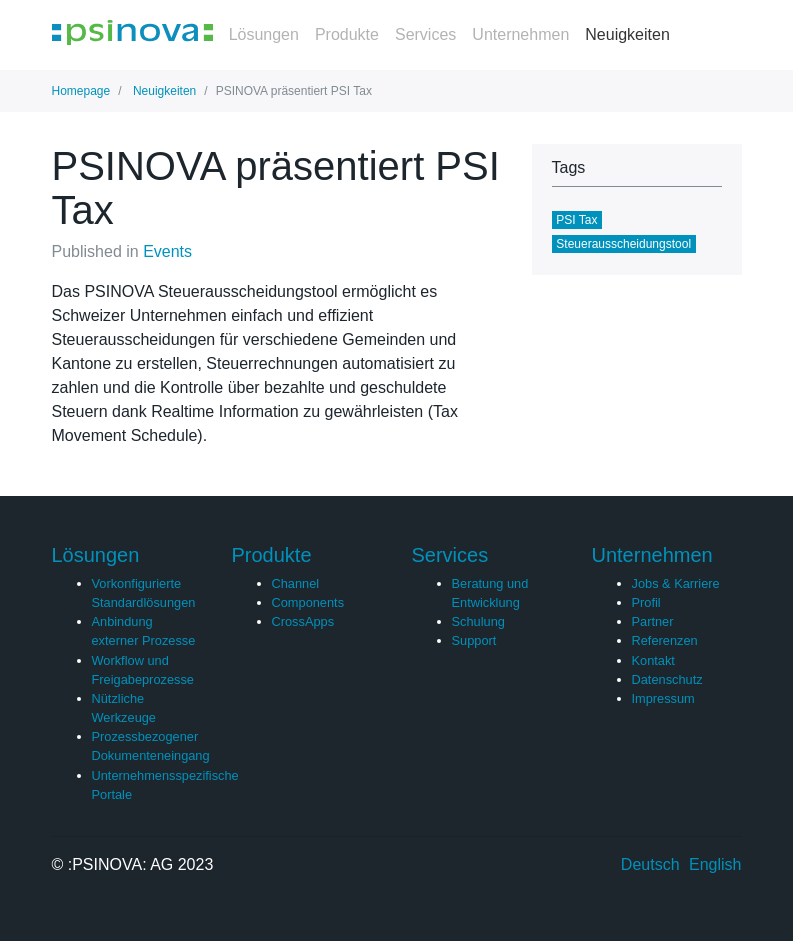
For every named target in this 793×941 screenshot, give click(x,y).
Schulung (478, 621)
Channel (296, 583)
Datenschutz (667, 679)
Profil (646, 602)
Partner (653, 621)
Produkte (347, 34)
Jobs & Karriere (676, 583)
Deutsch (650, 864)
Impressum (663, 698)
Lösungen (264, 34)
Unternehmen (520, 34)
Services (425, 34)
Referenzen (665, 640)
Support (474, 640)
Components (308, 602)
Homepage (81, 91)
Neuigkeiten (627, 34)
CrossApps (303, 621)
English (715, 864)
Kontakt (653, 660)
